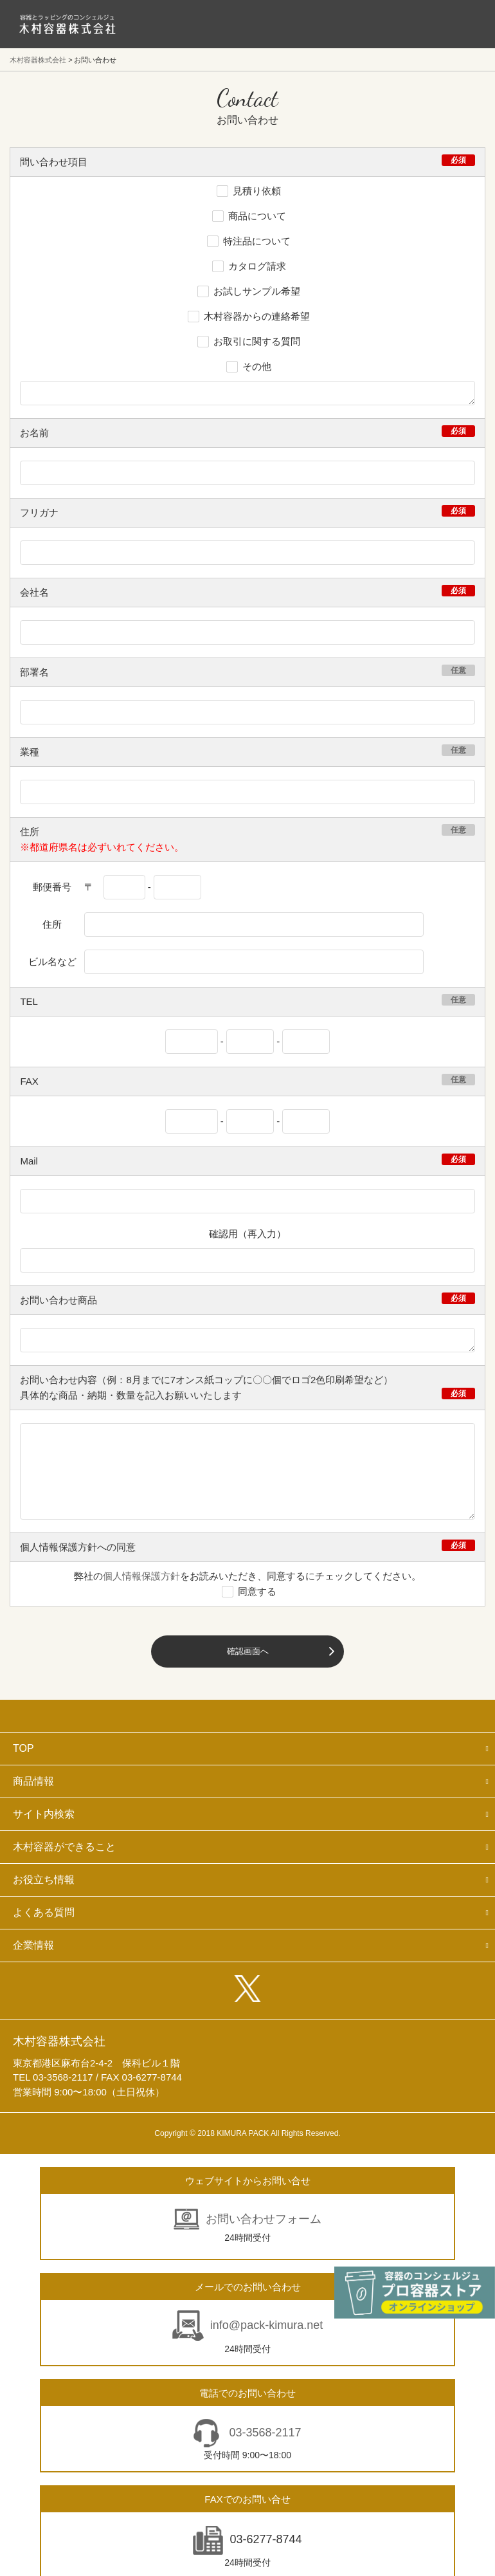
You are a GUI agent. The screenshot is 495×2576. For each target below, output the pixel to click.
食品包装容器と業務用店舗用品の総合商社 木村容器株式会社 (67, 24)
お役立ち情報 (44, 1879)
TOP (23, 1748)
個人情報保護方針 (141, 1575)
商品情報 (33, 1781)
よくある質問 (44, 1912)
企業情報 (33, 1945)
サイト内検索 (44, 1813)
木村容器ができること (64, 1846)
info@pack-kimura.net (266, 2325)
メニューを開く (456, 24)
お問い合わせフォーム (263, 2219)
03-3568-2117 (263, 2432)
